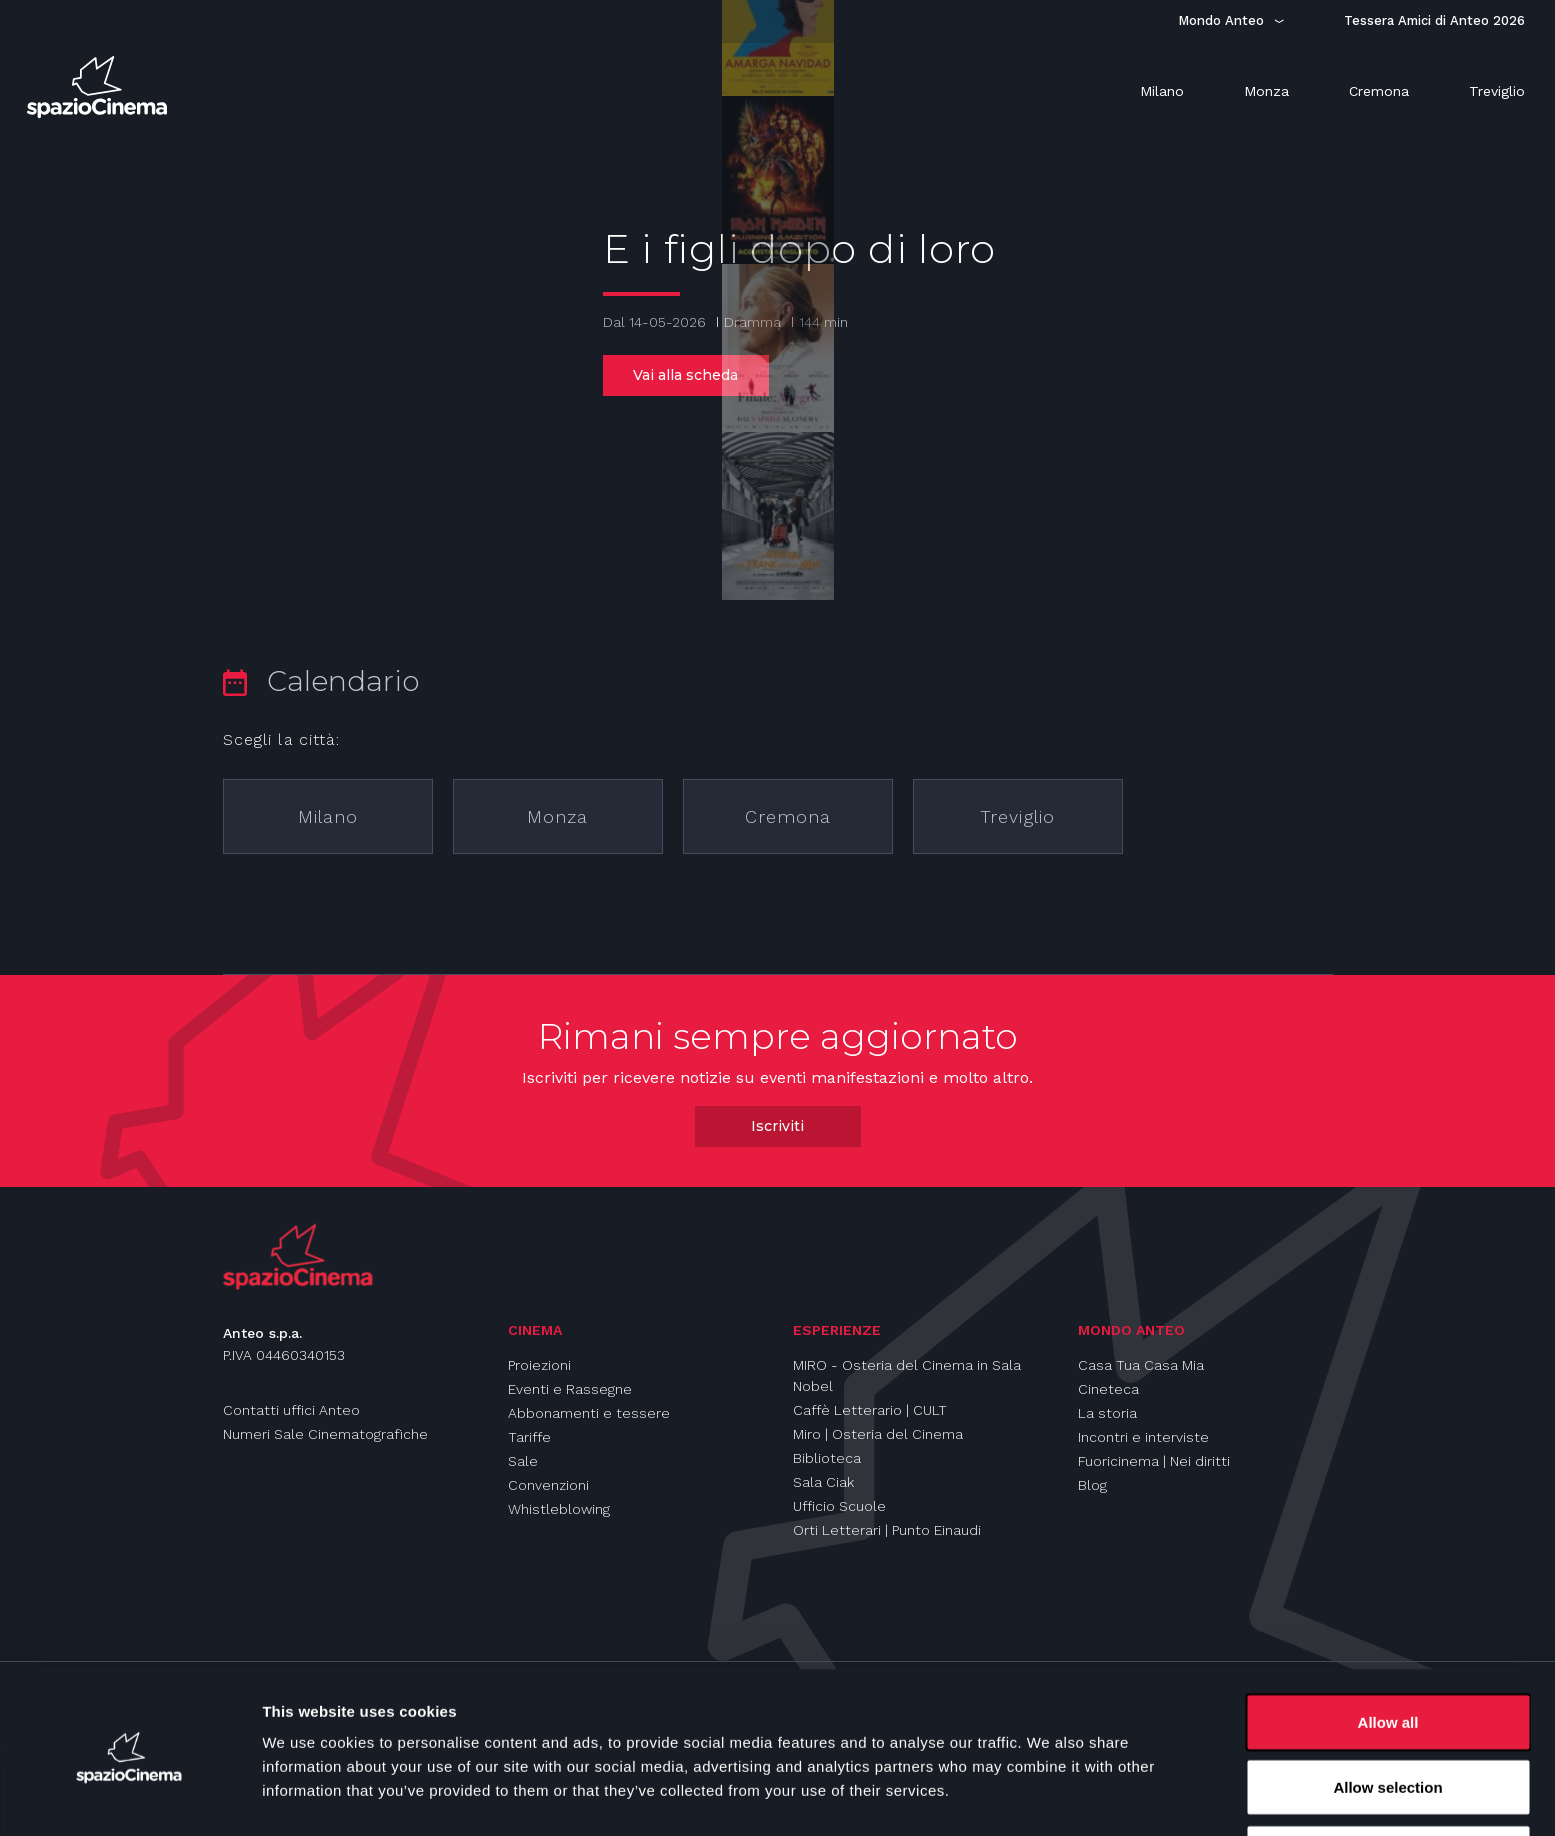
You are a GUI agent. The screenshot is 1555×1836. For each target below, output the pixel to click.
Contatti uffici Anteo (291, 1410)
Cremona (788, 816)
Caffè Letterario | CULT (870, 1410)
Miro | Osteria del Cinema (878, 1434)
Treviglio (1017, 816)
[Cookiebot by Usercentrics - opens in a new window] (129, 1797)
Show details (1049, 1784)
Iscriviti (777, 1126)
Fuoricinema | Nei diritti (1154, 1461)
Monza (557, 816)
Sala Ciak (823, 1482)
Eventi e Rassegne (570, 1389)
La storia (1107, 1413)
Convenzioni (548, 1485)
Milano (328, 816)
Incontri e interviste (1143, 1437)
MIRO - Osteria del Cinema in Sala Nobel (907, 1375)
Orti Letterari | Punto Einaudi (887, 1530)
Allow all (1388, 1651)
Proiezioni (539, 1365)
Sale (523, 1461)
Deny (1388, 1782)
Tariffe (529, 1437)
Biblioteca (827, 1458)
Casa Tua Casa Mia (1141, 1365)
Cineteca (1108, 1389)
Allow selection (1387, 1717)
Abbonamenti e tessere (589, 1413)
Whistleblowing (559, 1509)
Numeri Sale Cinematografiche (325, 1434)
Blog (1092, 1485)
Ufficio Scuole (839, 1506)
